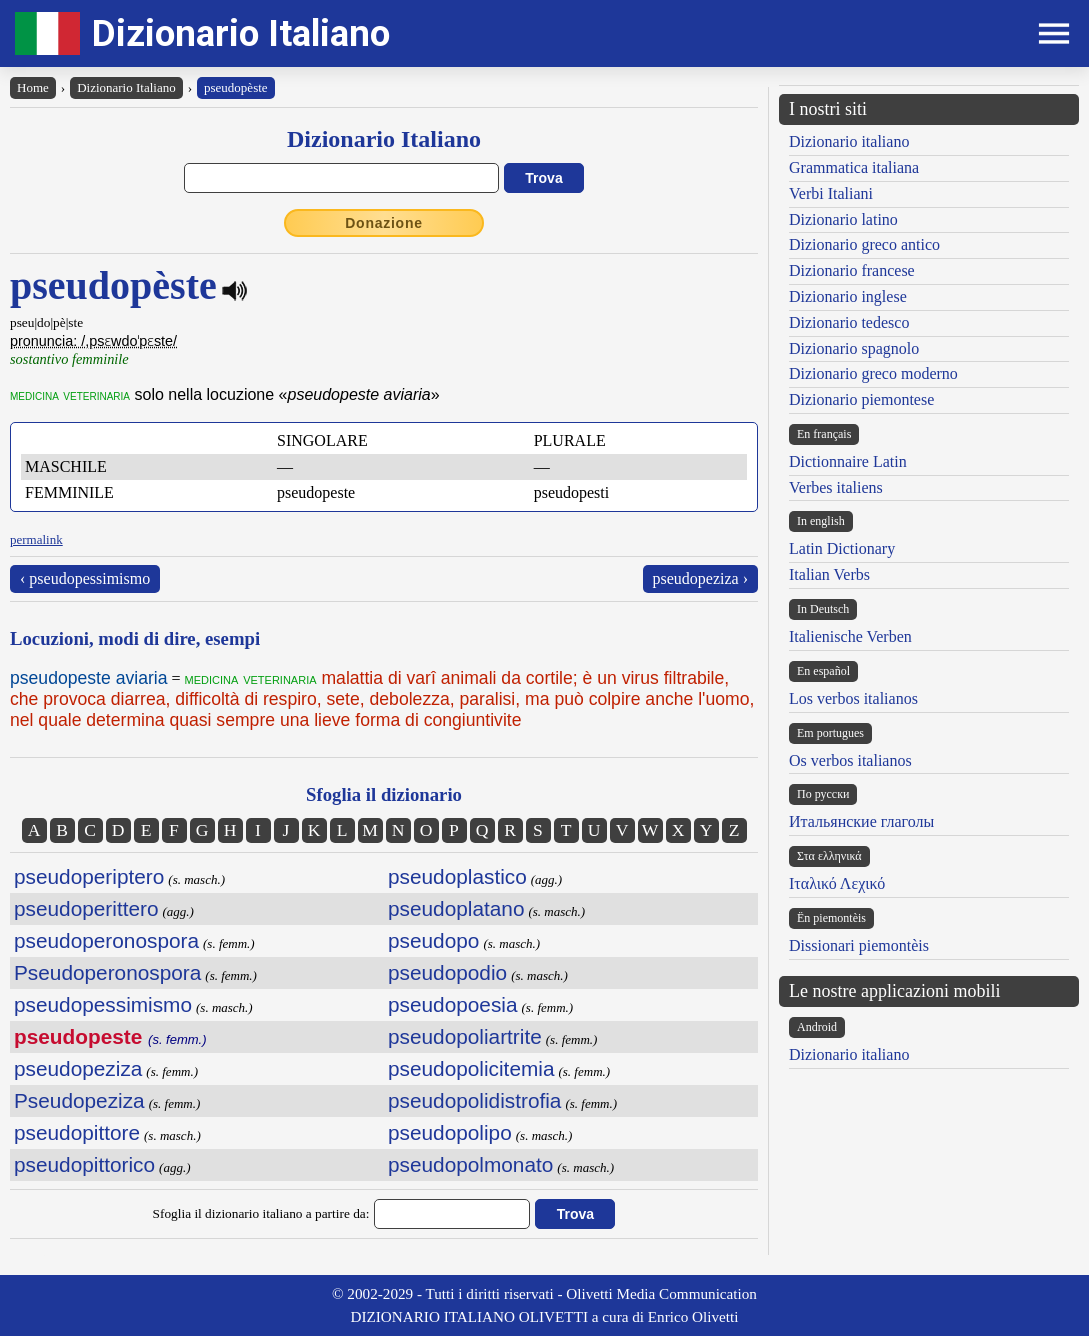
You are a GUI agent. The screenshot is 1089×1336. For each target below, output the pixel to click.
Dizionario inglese (848, 296)
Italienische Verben (850, 636)
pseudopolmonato (470, 1164)
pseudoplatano (456, 908)
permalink (36, 539)
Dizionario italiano (849, 141)
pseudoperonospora (106, 940)
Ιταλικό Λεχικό (837, 883)
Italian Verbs (829, 574)
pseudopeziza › (701, 578)
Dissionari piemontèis (859, 945)
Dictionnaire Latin (848, 461)
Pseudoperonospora (107, 972)
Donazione (384, 223)
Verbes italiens (836, 487)
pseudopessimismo (103, 1004)
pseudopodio (447, 972)
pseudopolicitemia (471, 1068)
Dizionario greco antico (864, 244)
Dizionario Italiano (241, 33)
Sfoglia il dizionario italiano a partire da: (261, 1213)
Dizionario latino (843, 219)
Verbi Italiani (831, 193)
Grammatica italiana (854, 167)
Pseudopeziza (79, 1100)
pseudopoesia (453, 1004)
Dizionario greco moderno (873, 373)
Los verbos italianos (853, 698)
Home (33, 87)
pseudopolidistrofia (474, 1100)
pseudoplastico (457, 876)
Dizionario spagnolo (854, 348)
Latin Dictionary (842, 548)
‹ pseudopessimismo (85, 578)
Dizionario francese (852, 270)
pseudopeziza (78, 1068)
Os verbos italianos (850, 760)
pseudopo (433, 940)
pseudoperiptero (89, 876)
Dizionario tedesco (849, 322)
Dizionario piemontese (861, 399)
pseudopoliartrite (465, 1036)
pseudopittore (77, 1132)
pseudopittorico (84, 1164)
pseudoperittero (86, 908)
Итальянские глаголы (861, 821)
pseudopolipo (450, 1132)
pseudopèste (236, 87)
